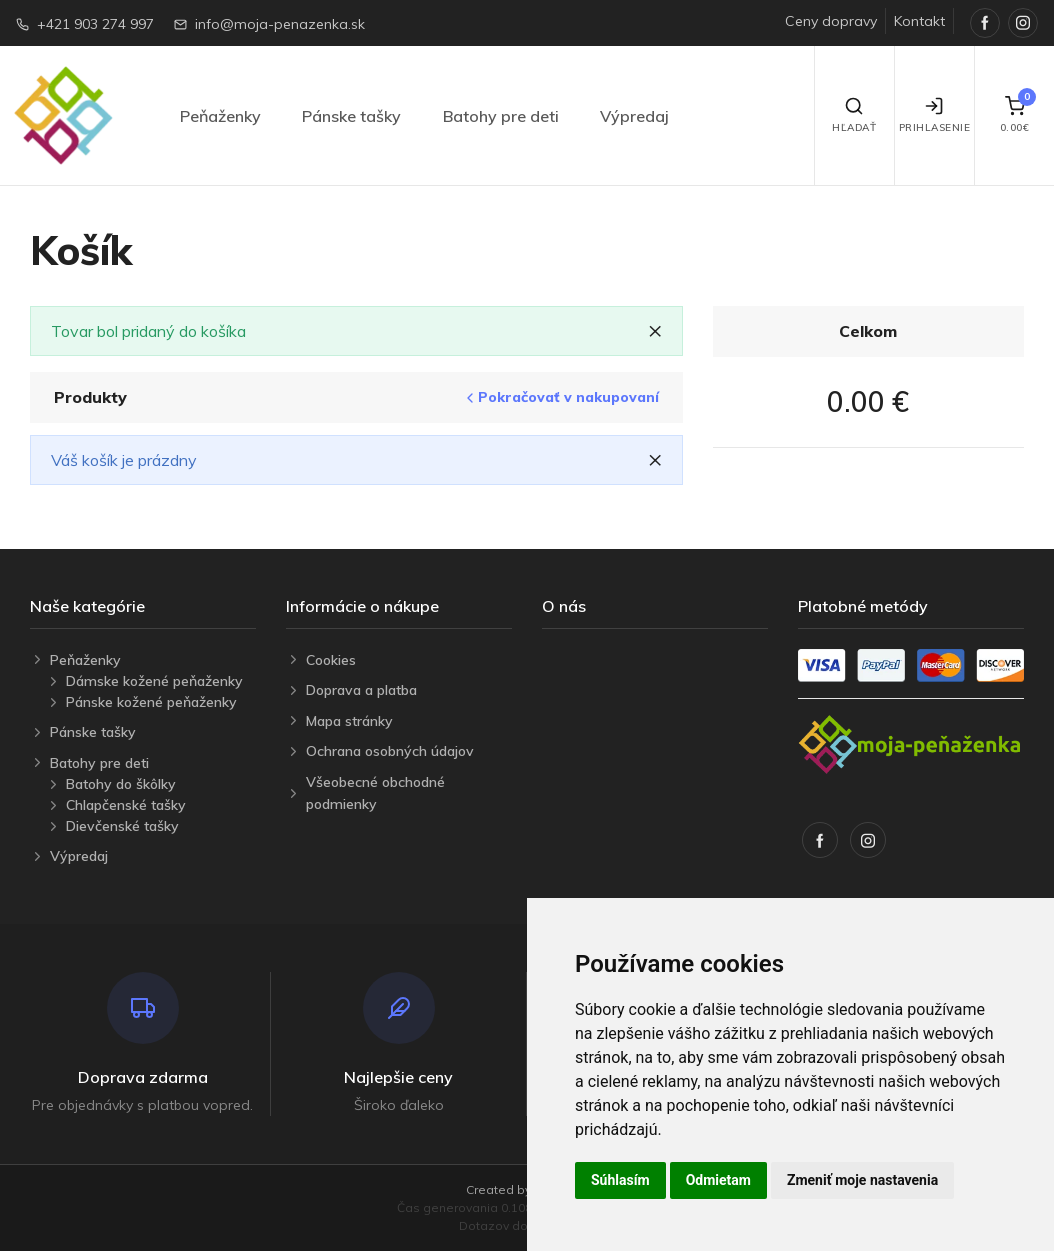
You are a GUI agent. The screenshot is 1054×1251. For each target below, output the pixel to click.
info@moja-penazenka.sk (280, 24)
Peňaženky (220, 116)
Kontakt (919, 21)
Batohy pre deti (501, 116)
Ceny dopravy (831, 21)
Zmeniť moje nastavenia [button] (862, 1180)
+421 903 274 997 (95, 24)
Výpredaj (634, 116)
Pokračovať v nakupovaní (560, 397)
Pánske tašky (351, 116)
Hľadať (854, 115)
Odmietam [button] (718, 1180)
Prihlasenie (935, 115)
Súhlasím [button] (620, 1180)
